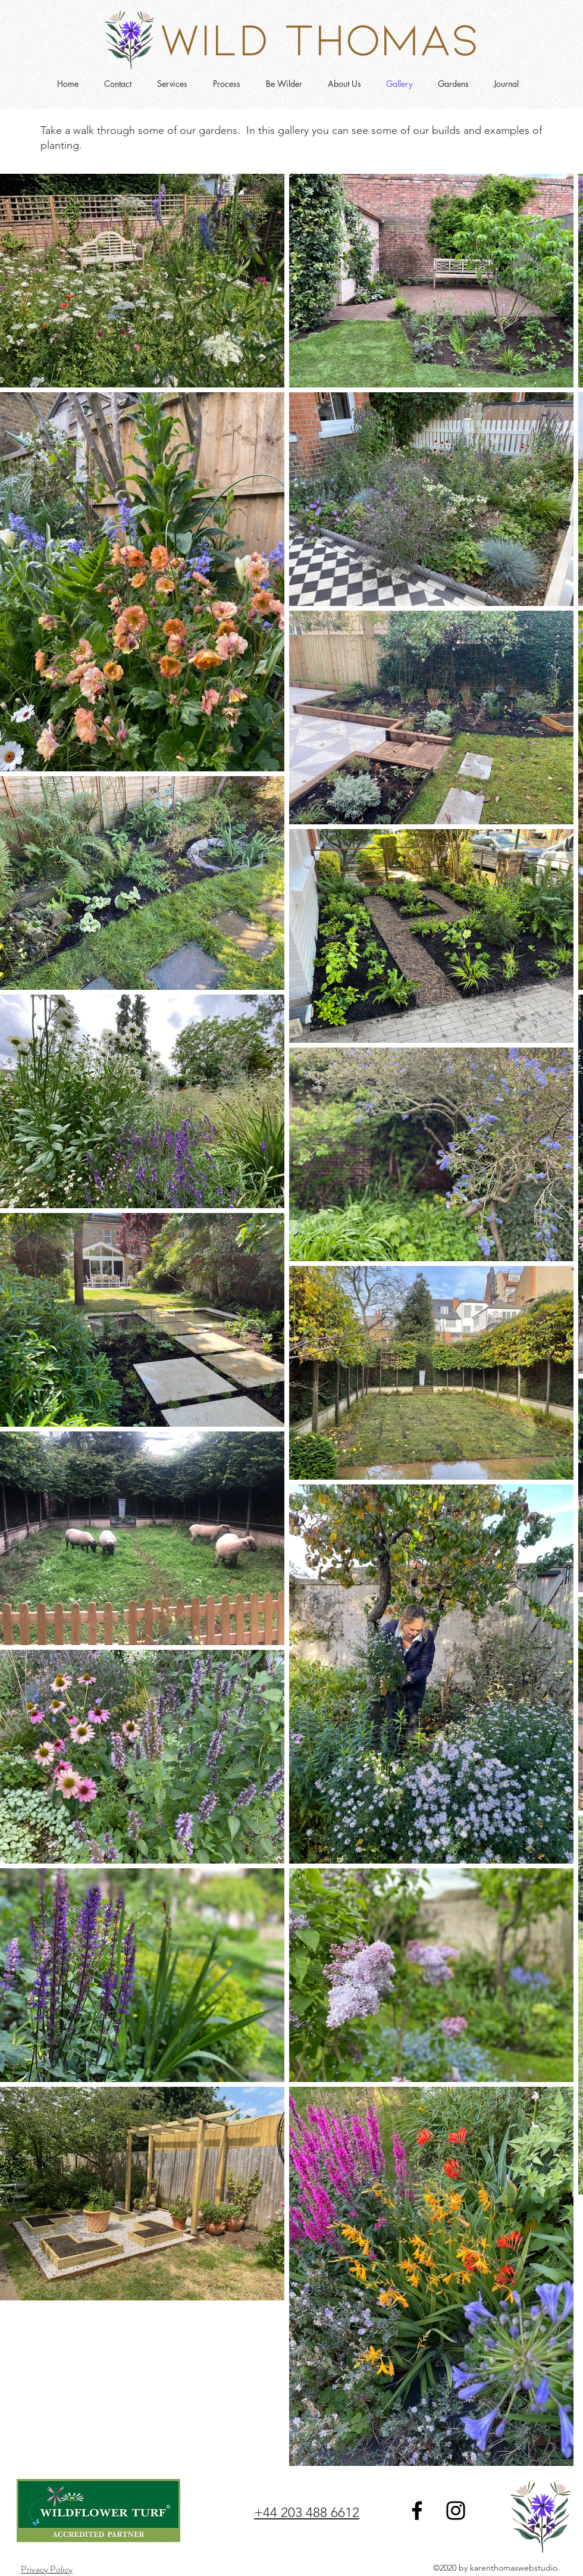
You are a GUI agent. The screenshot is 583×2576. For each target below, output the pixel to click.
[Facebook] (417, 2510)
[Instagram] (455, 2510)
